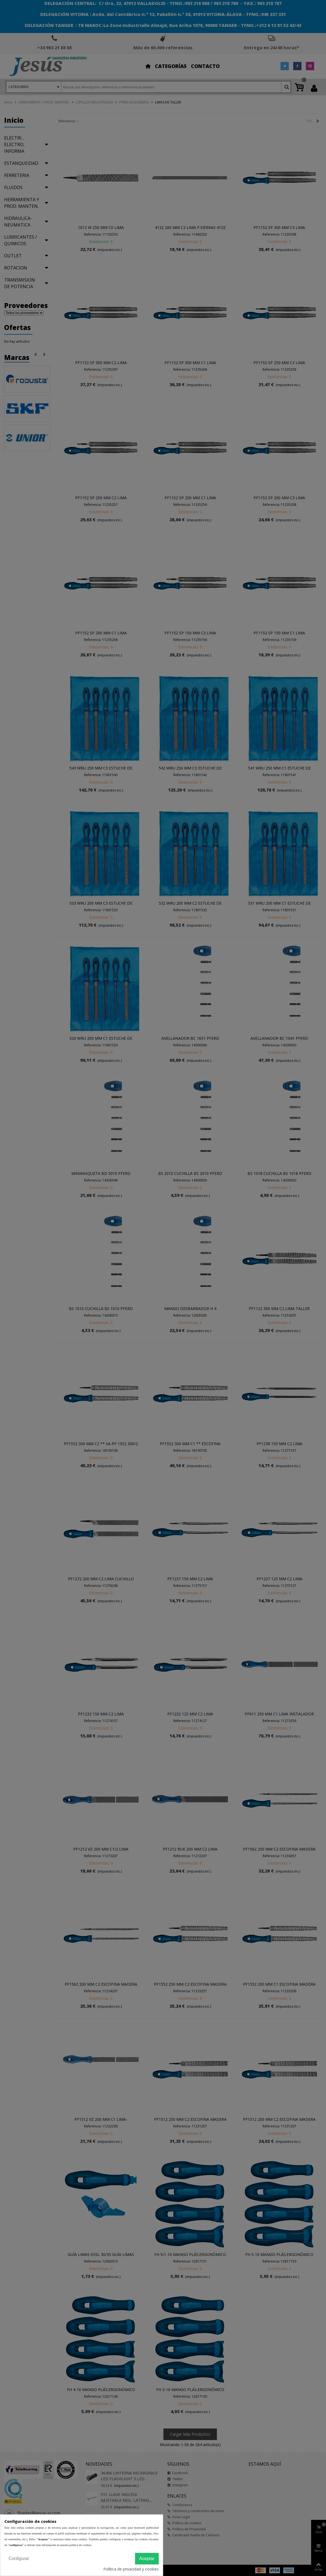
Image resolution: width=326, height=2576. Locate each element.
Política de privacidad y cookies (131, 2569)
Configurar (19, 2558)
